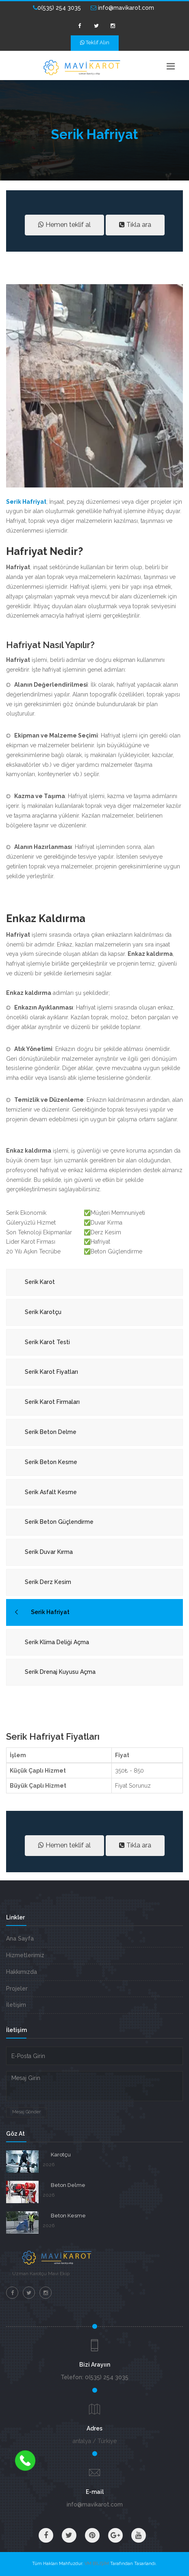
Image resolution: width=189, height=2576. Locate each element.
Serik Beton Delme (50, 1432)
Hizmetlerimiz (25, 1955)
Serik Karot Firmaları (52, 1402)
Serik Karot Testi (47, 1342)
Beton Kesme (68, 2216)
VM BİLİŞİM (97, 2563)
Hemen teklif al (64, 224)
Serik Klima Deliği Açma (57, 1642)
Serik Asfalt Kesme (51, 1492)
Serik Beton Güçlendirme (59, 1522)
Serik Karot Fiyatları (51, 1371)
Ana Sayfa (20, 1938)
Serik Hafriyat (50, 1612)
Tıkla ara (135, 224)
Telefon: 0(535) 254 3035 (94, 2377)
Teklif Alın (94, 42)
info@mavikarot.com (122, 7)
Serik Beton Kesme (51, 1462)
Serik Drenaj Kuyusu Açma (60, 1672)
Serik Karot (40, 1282)
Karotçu (61, 2155)
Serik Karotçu (43, 1312)
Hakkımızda (21, 1972)
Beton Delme (68, 2185)
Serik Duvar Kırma (49, 1552)
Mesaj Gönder (26, 2112)
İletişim (16, 2005)
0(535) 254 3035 (57, 7)
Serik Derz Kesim (48, 1582)
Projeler (17, 1988)
